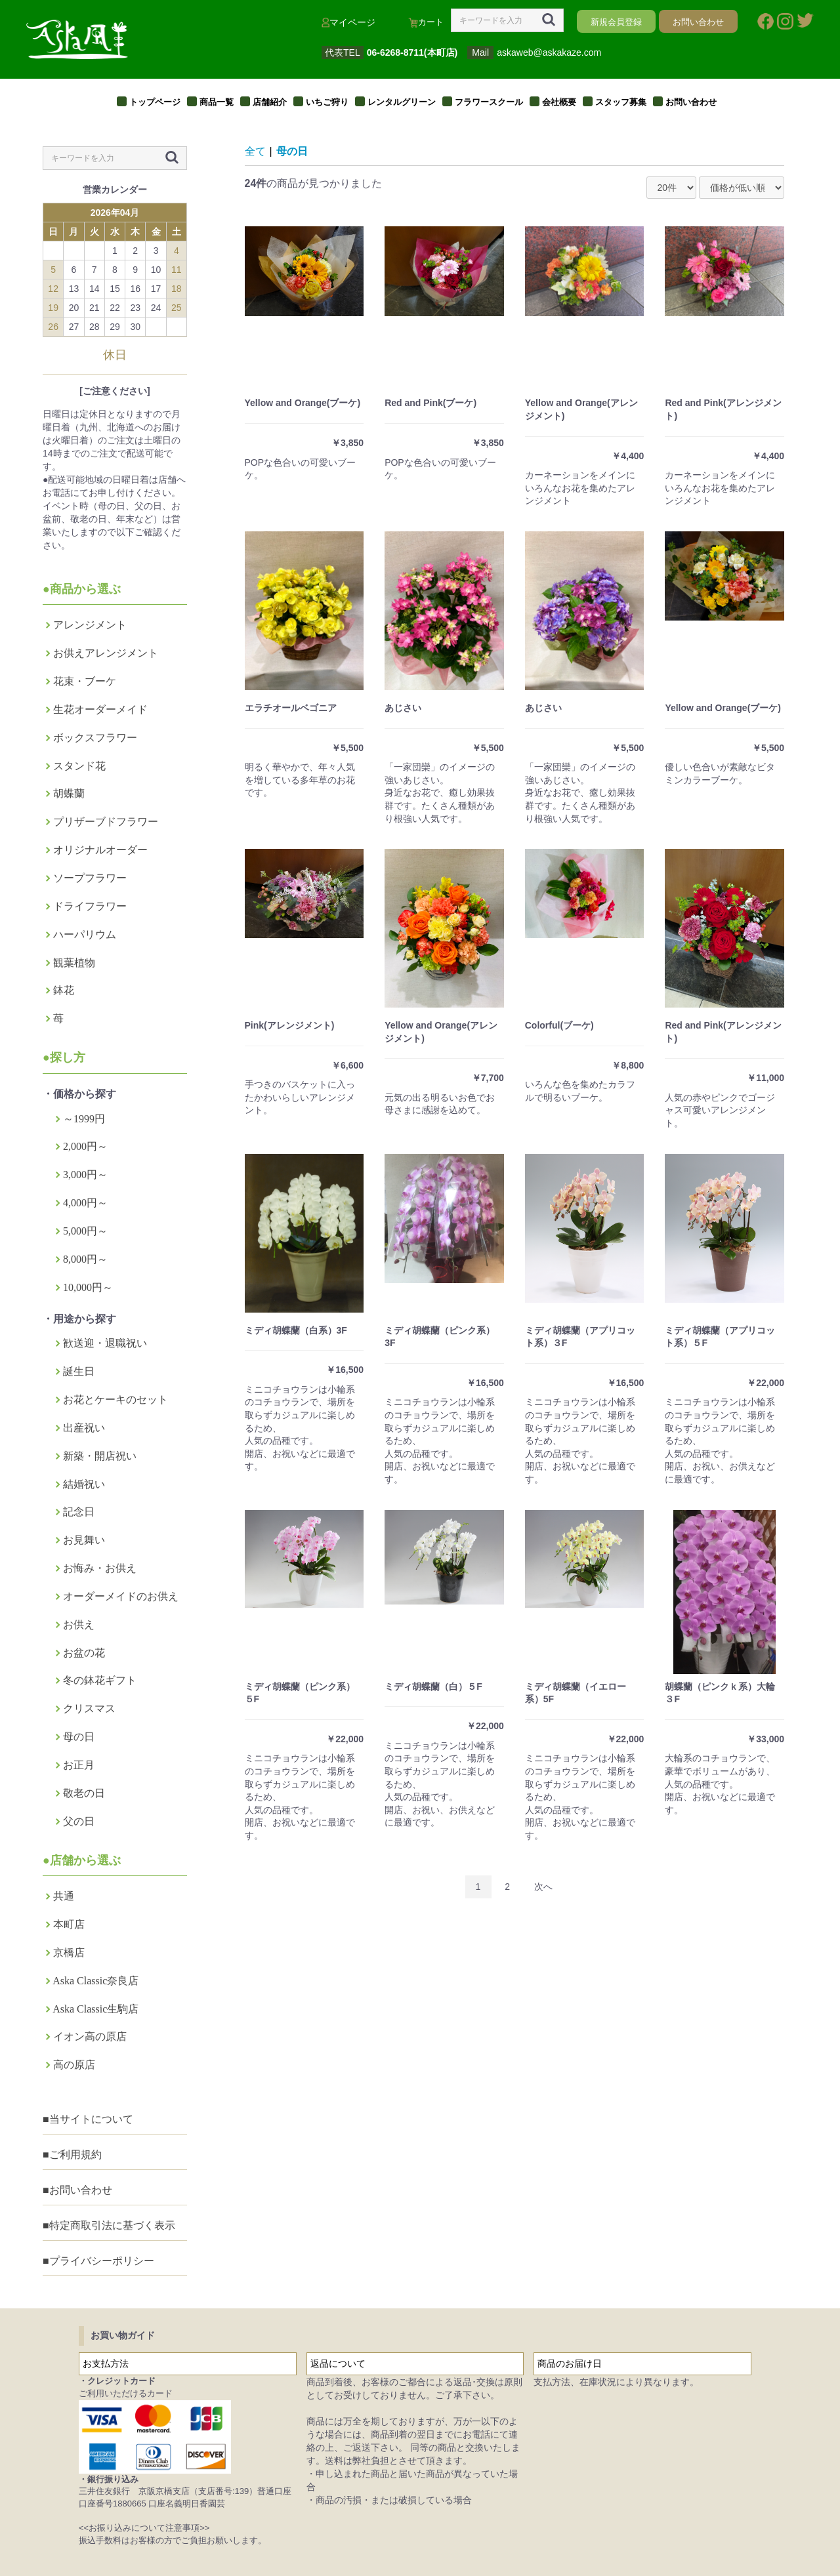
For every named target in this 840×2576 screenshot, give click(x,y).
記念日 (78, 1511)
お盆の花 (84, 1652)
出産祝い (84, 1427)
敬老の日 (84, 1793)
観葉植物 (74, 962)
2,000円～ (85, 1146)
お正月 (78, 1764)
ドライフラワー (90, 906)
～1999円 (84, 1118)
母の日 (78, 1736)
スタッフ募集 (620, 102)
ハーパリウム (84, 934)
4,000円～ (85, 1202)
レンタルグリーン (402, 102)
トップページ (154, 102)
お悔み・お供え (99, 1568)
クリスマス (89, 1708)
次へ (543, 1886)
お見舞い (84, 1539)
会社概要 (559, 102)
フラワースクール (489, 102)
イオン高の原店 (90, 2036)
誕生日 (78, 1371)
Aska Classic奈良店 (95, 1980)
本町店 (69, 1924)
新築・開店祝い (99, 1456)
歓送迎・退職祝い (105, 1343)
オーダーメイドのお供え (120, 1596)
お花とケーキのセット (115, 1399)
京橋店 (69, 1952)
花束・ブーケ (84, 681)
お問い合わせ (691, 102)
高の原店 (74, 2064)
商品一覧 (217, 102)
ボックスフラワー (95, 737)
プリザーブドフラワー (105, 821)
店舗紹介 (270, 102)
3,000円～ (85, 1174)
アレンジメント (90, 624)
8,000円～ (85, 1259)
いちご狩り (327, 102)
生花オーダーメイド (100, 709)
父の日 (78, 1821)
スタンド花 (79, 765)
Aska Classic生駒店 (95, 2008)
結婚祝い (84, 1484)
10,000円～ (88, 1287)
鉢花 (63, 990)
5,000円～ (85, 1231)
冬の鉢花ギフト (99, 1680)
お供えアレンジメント (105, 653)
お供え (78, 1624)
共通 (63, 1896)
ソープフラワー (90, 878)
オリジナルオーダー (100, 849)
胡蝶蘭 (69, 793)
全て (255, 151)
